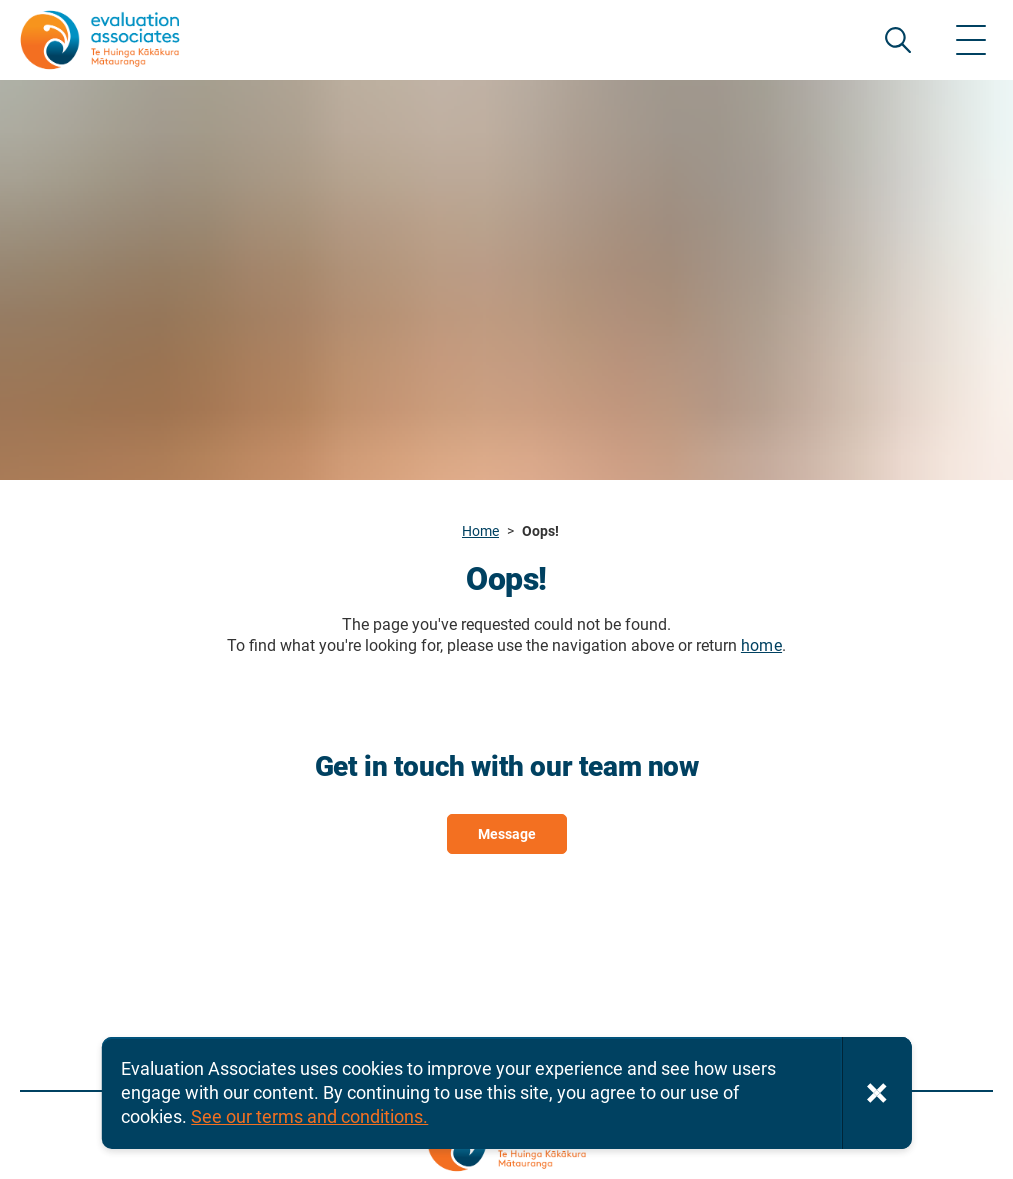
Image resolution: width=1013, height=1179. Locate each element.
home (761, 645)
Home (480, 531)
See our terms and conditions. (309, 1116)
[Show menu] (971, 40)
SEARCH (898, 40)
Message (507, 834)
